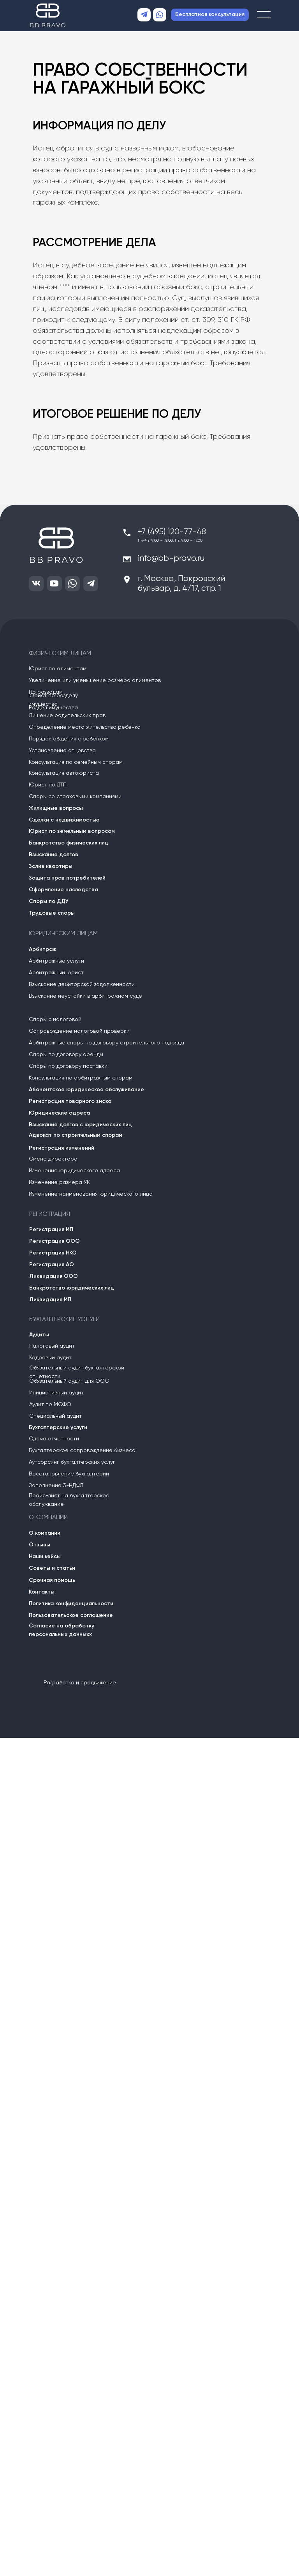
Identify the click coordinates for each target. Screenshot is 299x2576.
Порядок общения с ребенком (69, 739)
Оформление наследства (63, 889)
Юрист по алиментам (57, 668)
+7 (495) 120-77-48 (172, 532)
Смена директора (53, 1159)
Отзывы (39, 1545)
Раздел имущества (53, 707)
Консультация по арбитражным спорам (80, 1078)
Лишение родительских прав (67, 715)
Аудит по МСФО (50, 1404)
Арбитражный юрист (56, 972)
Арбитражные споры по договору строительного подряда (106, 1043)
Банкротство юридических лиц (71, 1288)
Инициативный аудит (56, 1393)
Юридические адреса (59, 1113)
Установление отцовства (62, 750)
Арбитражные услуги (56, 961)
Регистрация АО (51, 1264)
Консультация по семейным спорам (76, 762)
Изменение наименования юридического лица (91, 1194)
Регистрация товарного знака (70, 1101)
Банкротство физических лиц (68, 843)
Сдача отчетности (54, 1439)
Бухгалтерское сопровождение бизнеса (82, 1450)
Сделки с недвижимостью (64, 820)
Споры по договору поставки (68, 1066)
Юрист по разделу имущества (53, 700)
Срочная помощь (52, 1580)
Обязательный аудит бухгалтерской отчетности (76, 1372)
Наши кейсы (45, 1556)
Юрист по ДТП (48, 785)
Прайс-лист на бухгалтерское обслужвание (69, 1500)
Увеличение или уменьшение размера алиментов (95, 680)
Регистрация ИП (51, 1229)
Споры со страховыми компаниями (75, 796)
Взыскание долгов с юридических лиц (80, 1124)
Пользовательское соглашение (71, 1615)
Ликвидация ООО (53, 1276)
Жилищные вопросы (56, 808)
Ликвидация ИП (50, 1299)
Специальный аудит (55, 1416)
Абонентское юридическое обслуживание (86, 1089)
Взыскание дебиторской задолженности (82, 984)
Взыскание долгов (53, 854)
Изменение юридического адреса (74, 1170)
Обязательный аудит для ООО (69, 1381)
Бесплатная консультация (209, 14)
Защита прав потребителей (67, 878)
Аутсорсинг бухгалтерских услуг (72, 1462)
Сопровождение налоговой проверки (79, 1031)
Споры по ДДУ (49, 901)
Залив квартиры (50, 866)
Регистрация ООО (54, 1241)
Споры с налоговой (55, 1019)
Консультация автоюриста (64, 773)
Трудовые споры (52, 913)
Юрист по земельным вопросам (72, 831)
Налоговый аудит (52, 1346)
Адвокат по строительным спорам (75, 1135)
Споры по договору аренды (66, 1054)
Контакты (42, 1592)
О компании (44, 1533)
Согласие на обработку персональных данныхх (61, 1630)
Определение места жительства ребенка (85, 727)
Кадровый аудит (50, 1357)
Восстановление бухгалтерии (69, 1474)
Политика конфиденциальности (71, 1603)
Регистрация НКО (53, 1253)
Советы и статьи (52, 1568)
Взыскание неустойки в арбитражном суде (85, 996)
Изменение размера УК (59, 1182)
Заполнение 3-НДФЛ (56, 1485)
